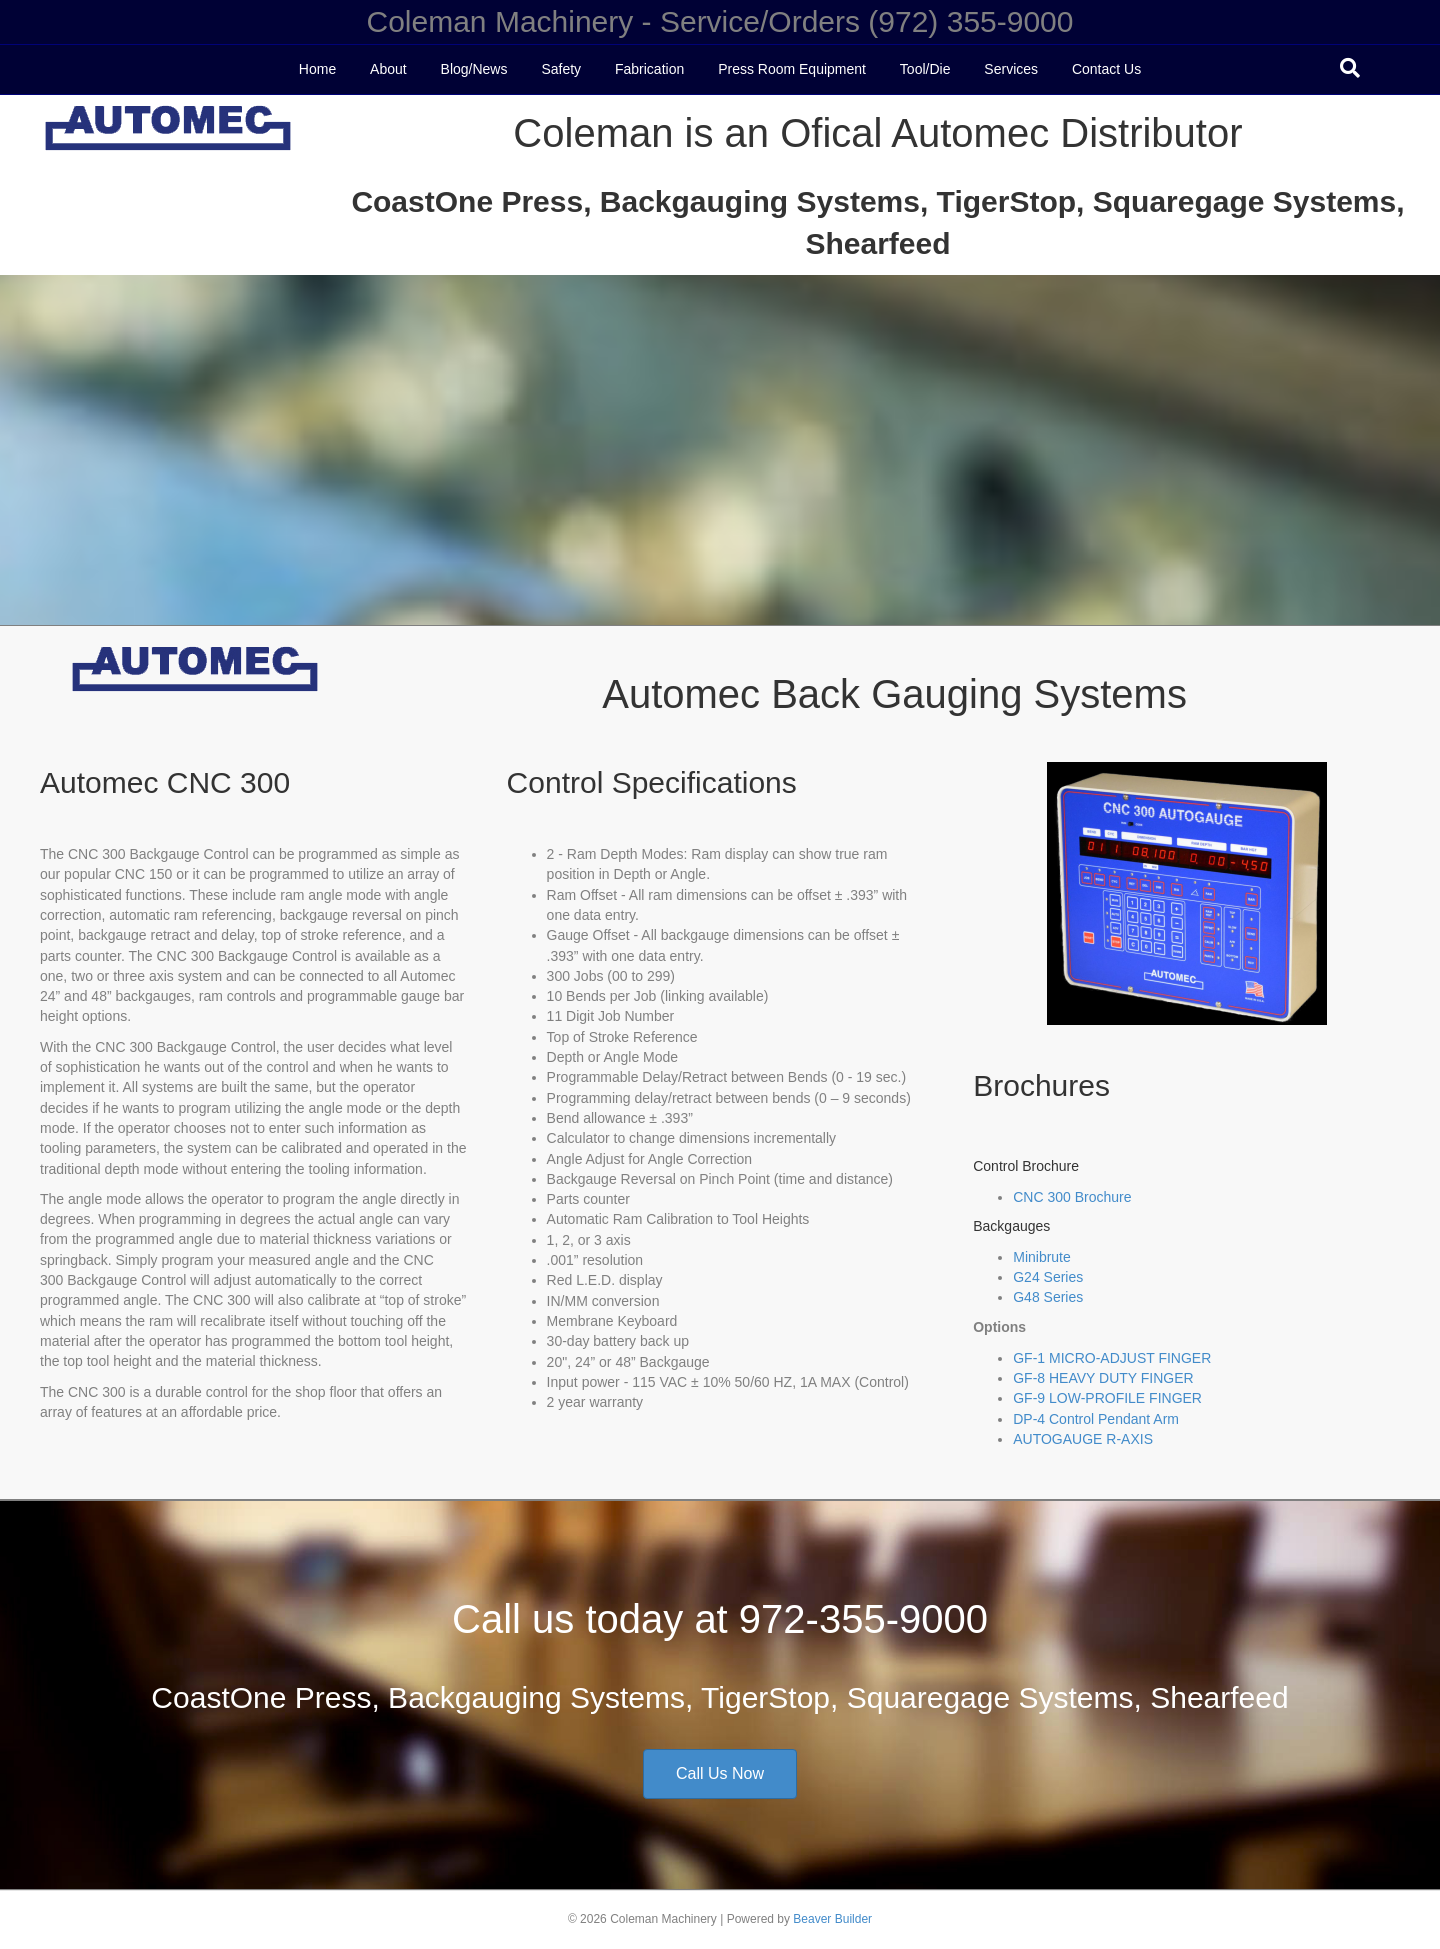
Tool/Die (925, 69)
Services (1011, 69)
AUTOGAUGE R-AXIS (1083, 1439)
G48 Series (1048, 1297)
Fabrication (649, 69)
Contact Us (1106, 69)
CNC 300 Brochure (1072, 1197)
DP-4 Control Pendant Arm (1096, 1419)
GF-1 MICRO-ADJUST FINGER (1112, 1358)
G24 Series (1048, 1277)
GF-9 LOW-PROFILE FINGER (1107, 1398)
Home (317, 69)
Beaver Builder (832, 1919)
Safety (561, 69)
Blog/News (474, 69)
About (388, 69)
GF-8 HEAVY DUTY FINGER (1103, 1378)
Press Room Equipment (792, 69)
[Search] (1350, 68)
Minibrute (1042, 1257)
